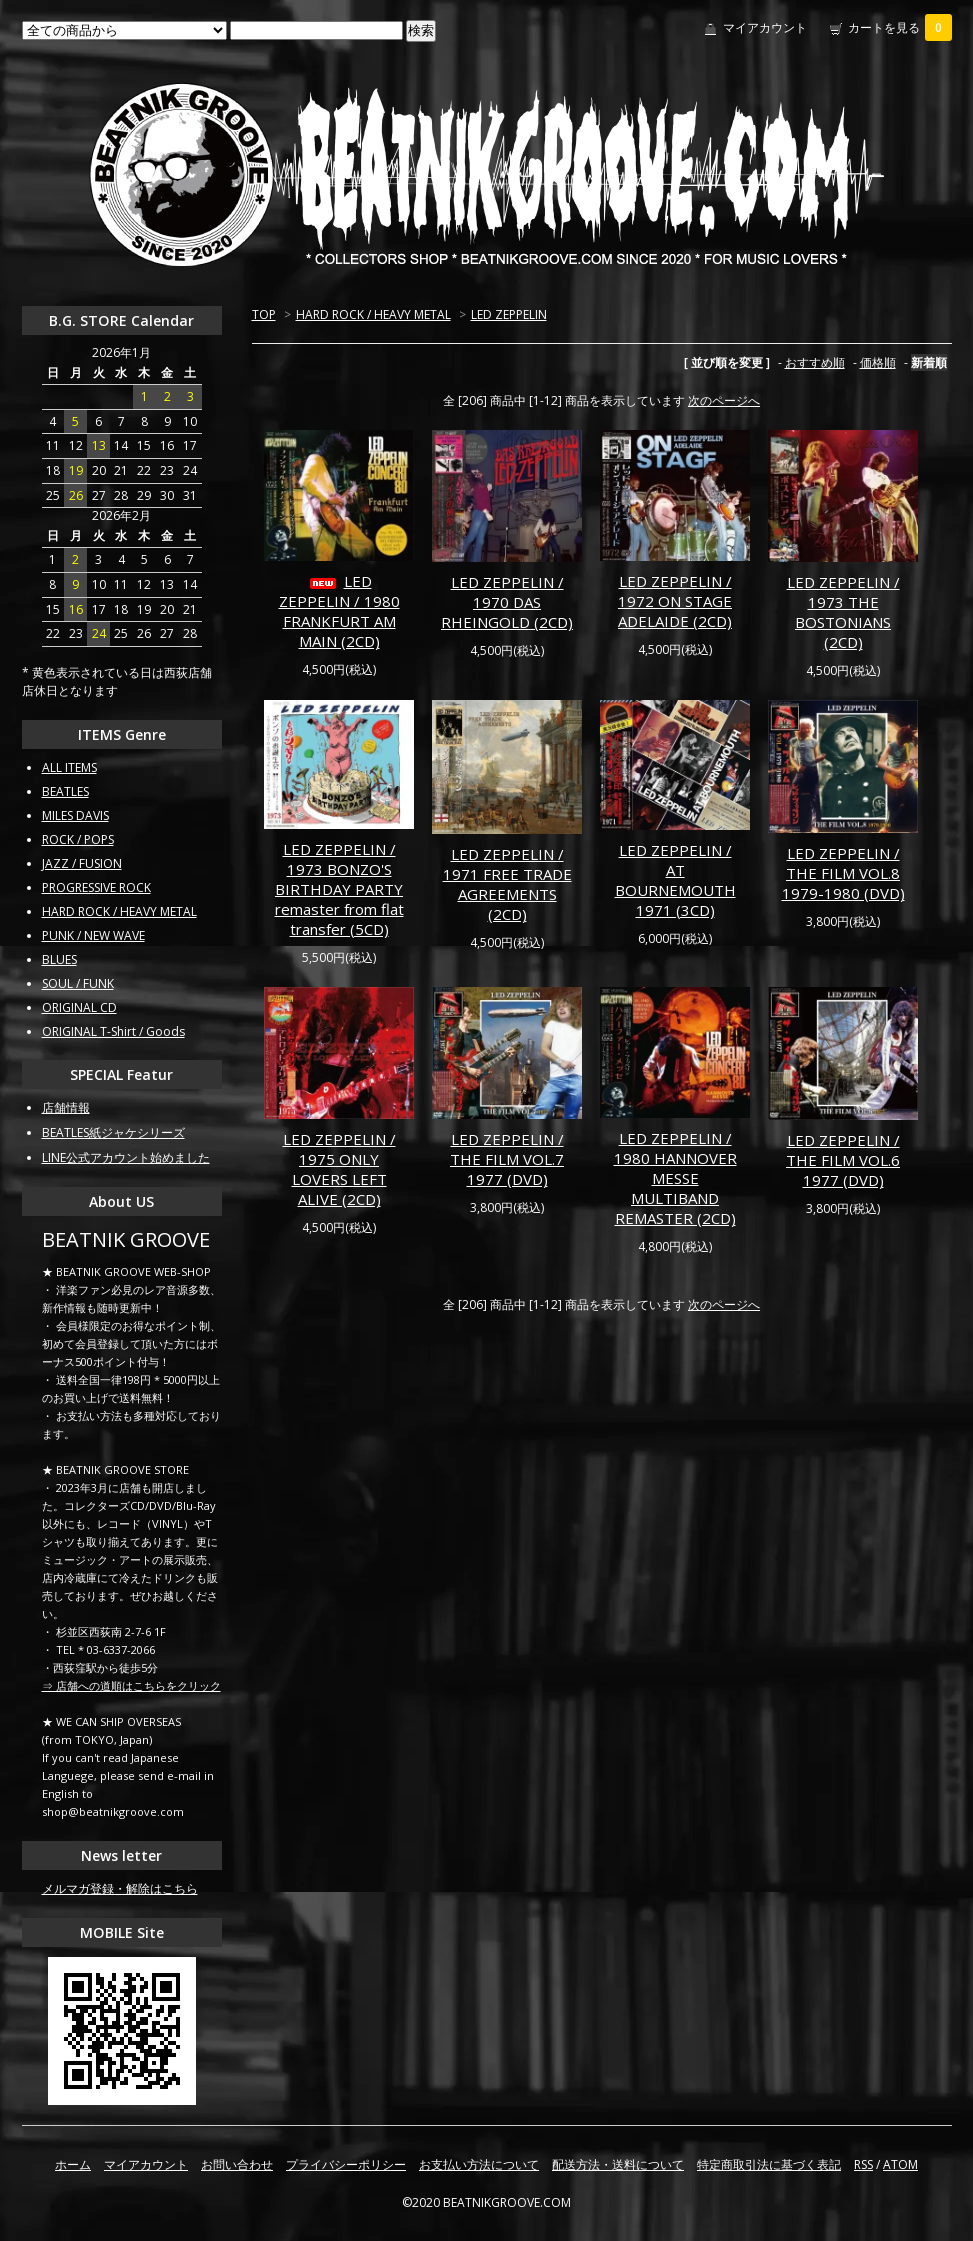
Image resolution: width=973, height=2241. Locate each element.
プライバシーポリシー (346, 2164)
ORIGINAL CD (79, 1007)
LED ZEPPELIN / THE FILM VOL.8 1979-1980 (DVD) (843, 873)
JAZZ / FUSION (82, 863)
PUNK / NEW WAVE (93, 935)
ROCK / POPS (78, 839)
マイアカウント (765, 27)
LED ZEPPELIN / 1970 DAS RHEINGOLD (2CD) (507, 602)
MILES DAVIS (75, 815)
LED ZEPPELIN (509, 314)
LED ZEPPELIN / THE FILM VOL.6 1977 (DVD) (843, 1160)
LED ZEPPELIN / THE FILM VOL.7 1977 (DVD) (507, 1159)
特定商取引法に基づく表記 (769, 2164)
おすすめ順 (815, 362)
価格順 (878, 362)
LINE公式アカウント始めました (126, 1157)
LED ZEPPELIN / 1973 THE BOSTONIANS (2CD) (843, 612)
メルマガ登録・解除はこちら (120, 1888)
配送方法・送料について (618, 2164)
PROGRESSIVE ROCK (96, 887)
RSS (863, 2164)
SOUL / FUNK (78, 983)
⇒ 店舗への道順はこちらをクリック (131, 1685)
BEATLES (65, 791)
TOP (264, 314)
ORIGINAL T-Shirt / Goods (113, 1031)
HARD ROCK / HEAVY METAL (373, 314)
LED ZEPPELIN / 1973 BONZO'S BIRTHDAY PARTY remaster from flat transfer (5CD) (339, 889)
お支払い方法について (479, 2164)
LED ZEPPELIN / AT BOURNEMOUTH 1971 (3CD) (675, 880)
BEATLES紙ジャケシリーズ (113, 1132)
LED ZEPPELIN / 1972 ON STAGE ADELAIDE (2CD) (675, 601)
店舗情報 (66, 1107)
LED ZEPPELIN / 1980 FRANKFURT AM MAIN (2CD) (339, 611)
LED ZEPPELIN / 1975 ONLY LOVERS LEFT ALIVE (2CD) (339, 1169)
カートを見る (900, 27)
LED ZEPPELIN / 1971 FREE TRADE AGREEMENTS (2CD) (507, 884)
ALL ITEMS (69, 767)
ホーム (73, 2164)
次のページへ (724, 400)
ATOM (900, 2164)
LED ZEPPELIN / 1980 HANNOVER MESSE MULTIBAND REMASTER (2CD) (675, 1178)
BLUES (59, 959)
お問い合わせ (237, 2164)
